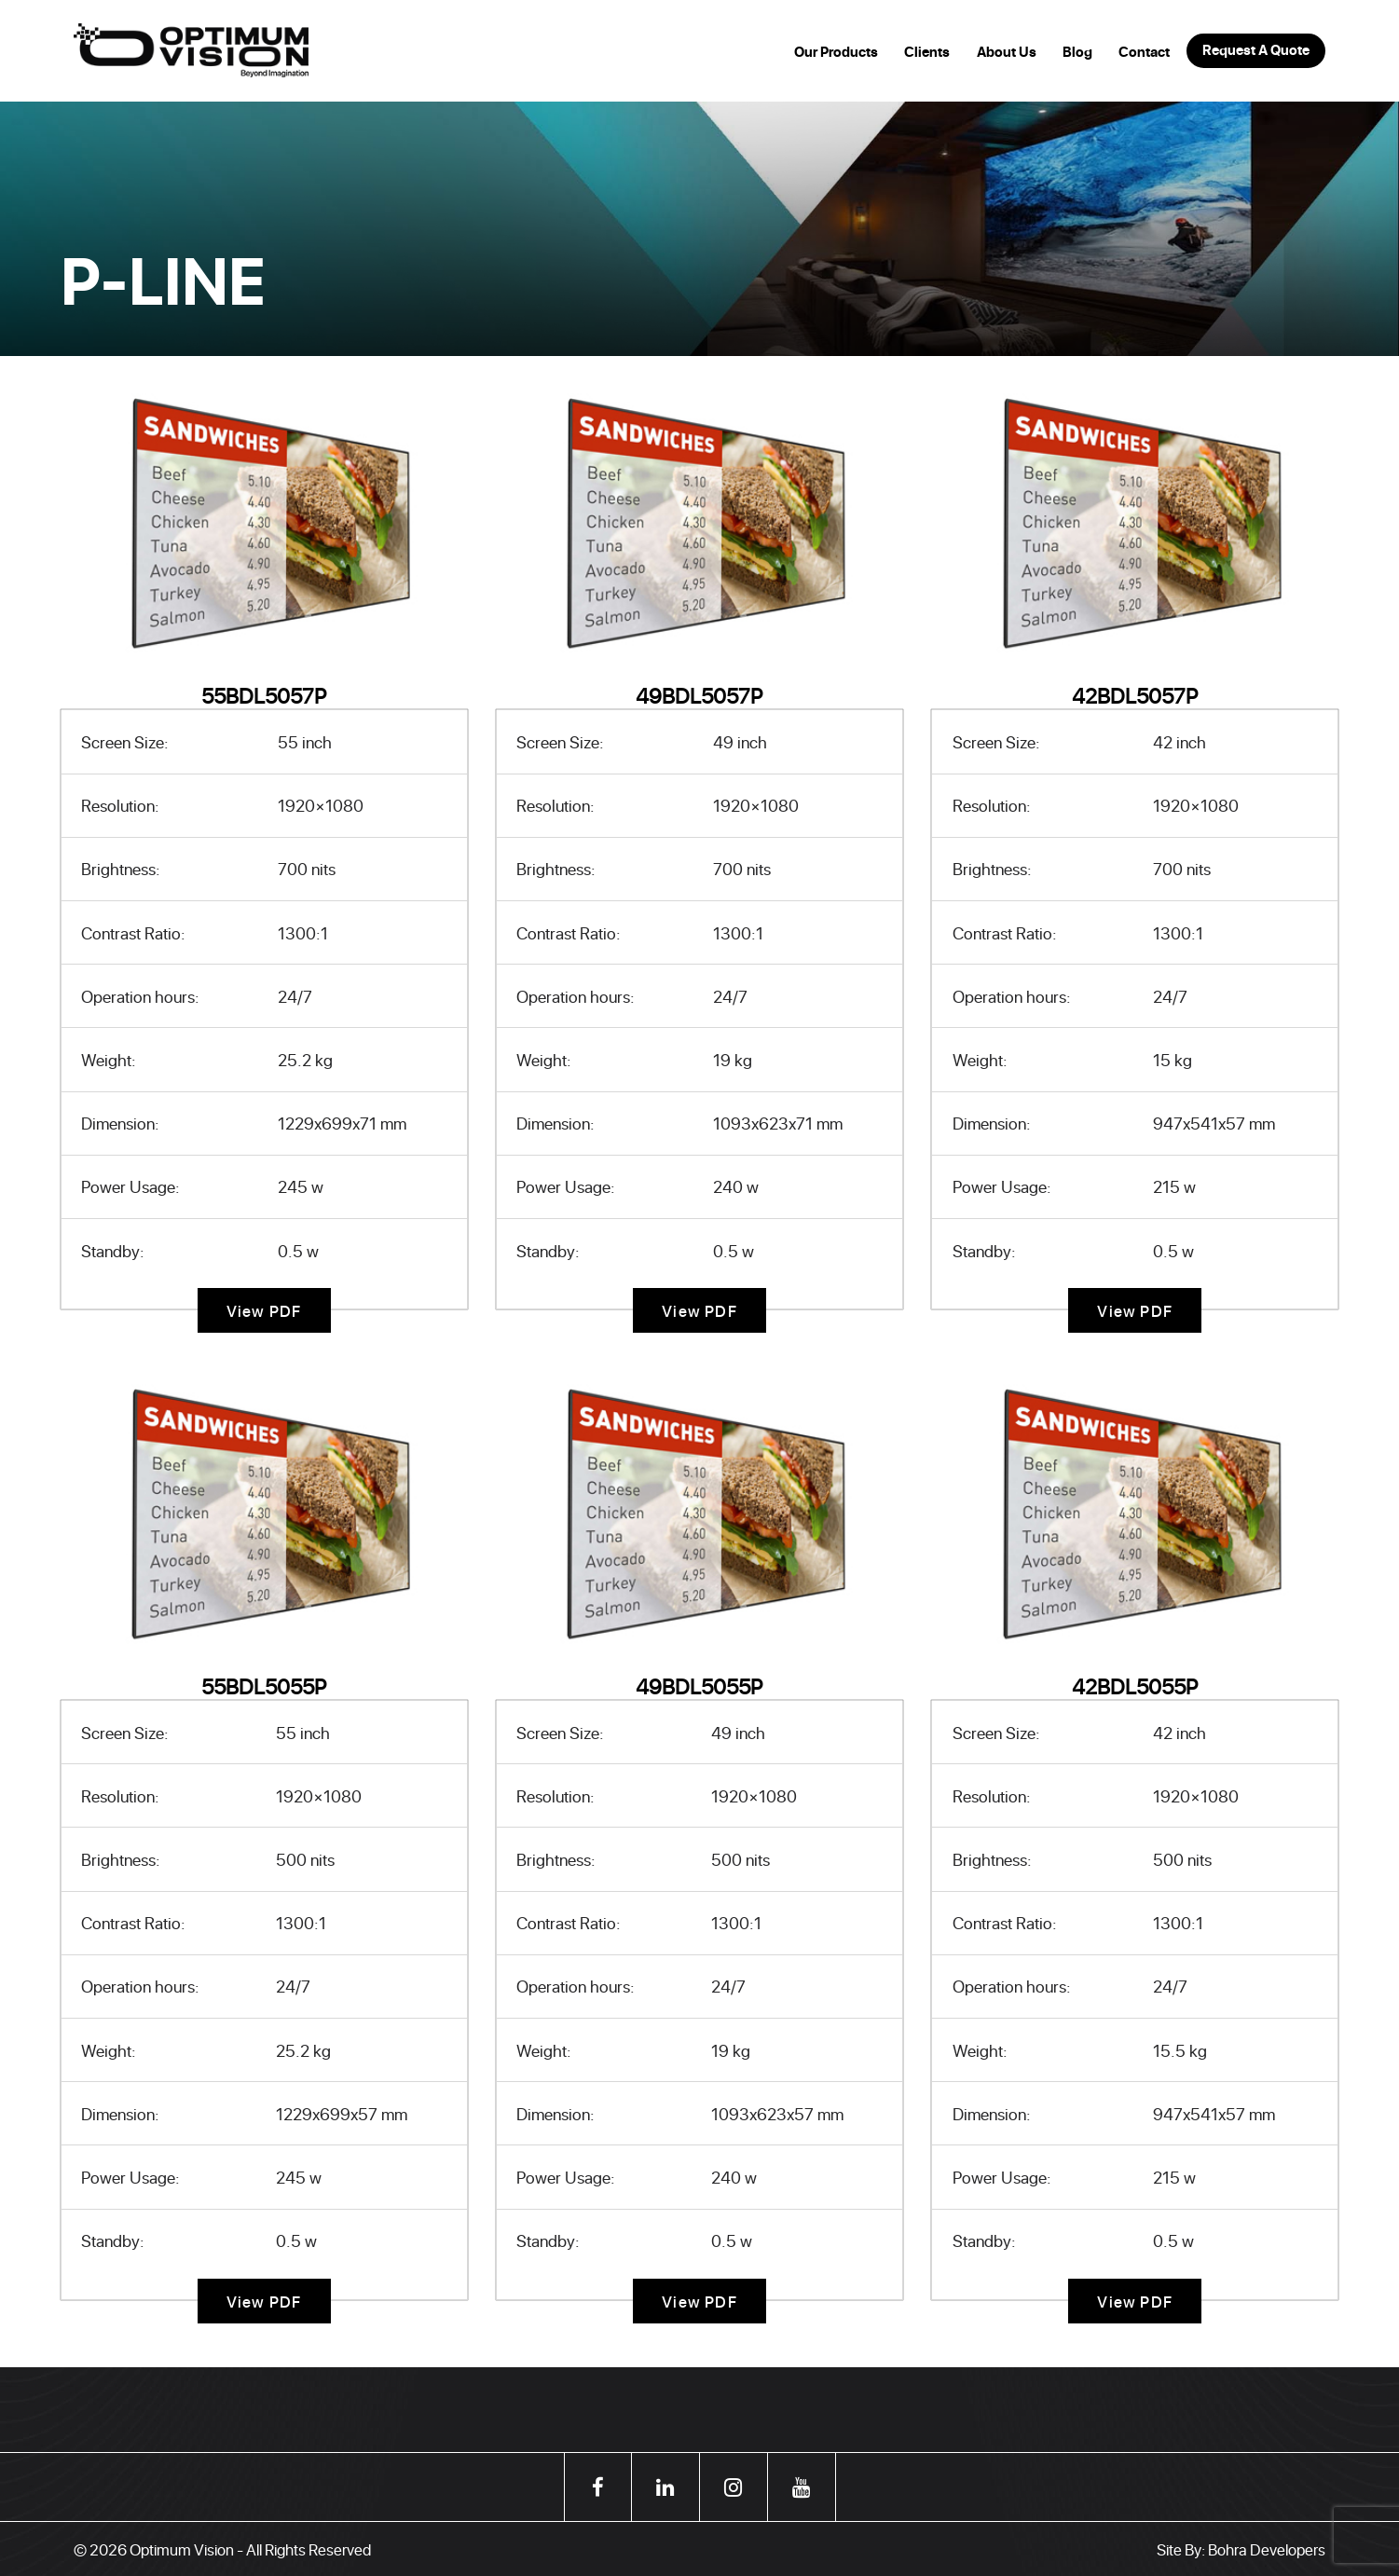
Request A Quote (1256, 50)
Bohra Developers (1266, 2549)
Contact (1144, 52)
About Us (1006, 52)
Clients (927, 52)
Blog (1077, 52)
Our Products (836, 52)
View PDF (264, 1310)
